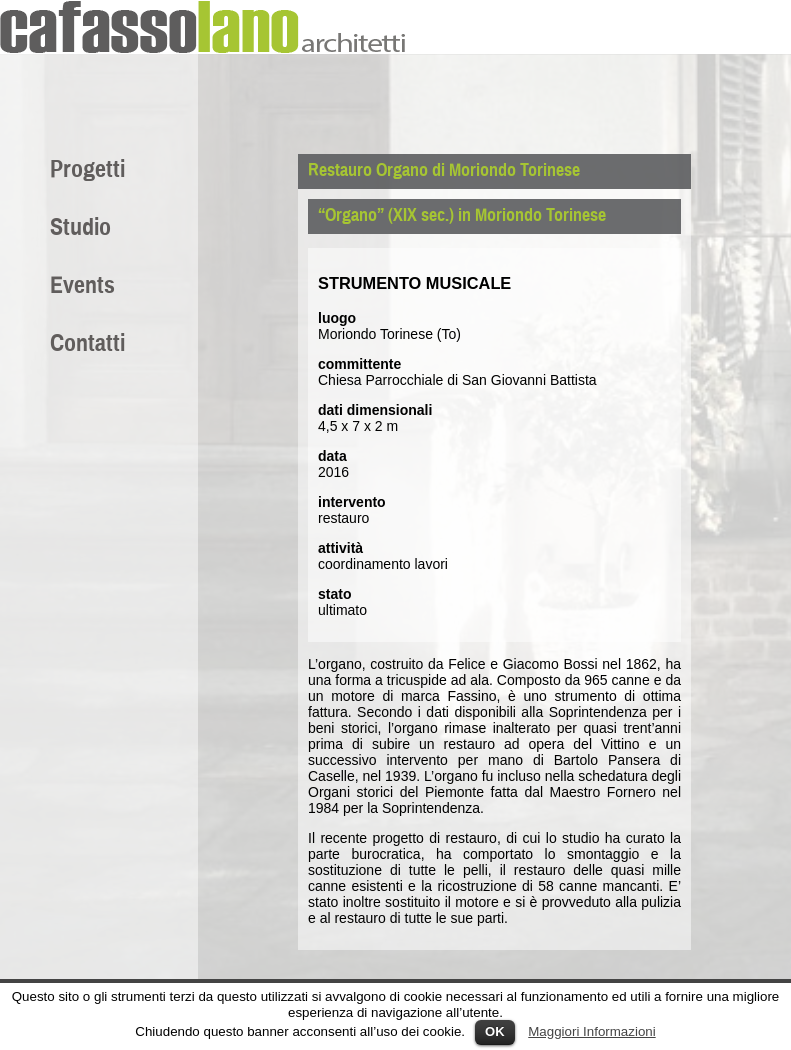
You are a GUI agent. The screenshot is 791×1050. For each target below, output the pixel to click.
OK (495, 1031)
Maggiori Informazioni (591, 1031)
